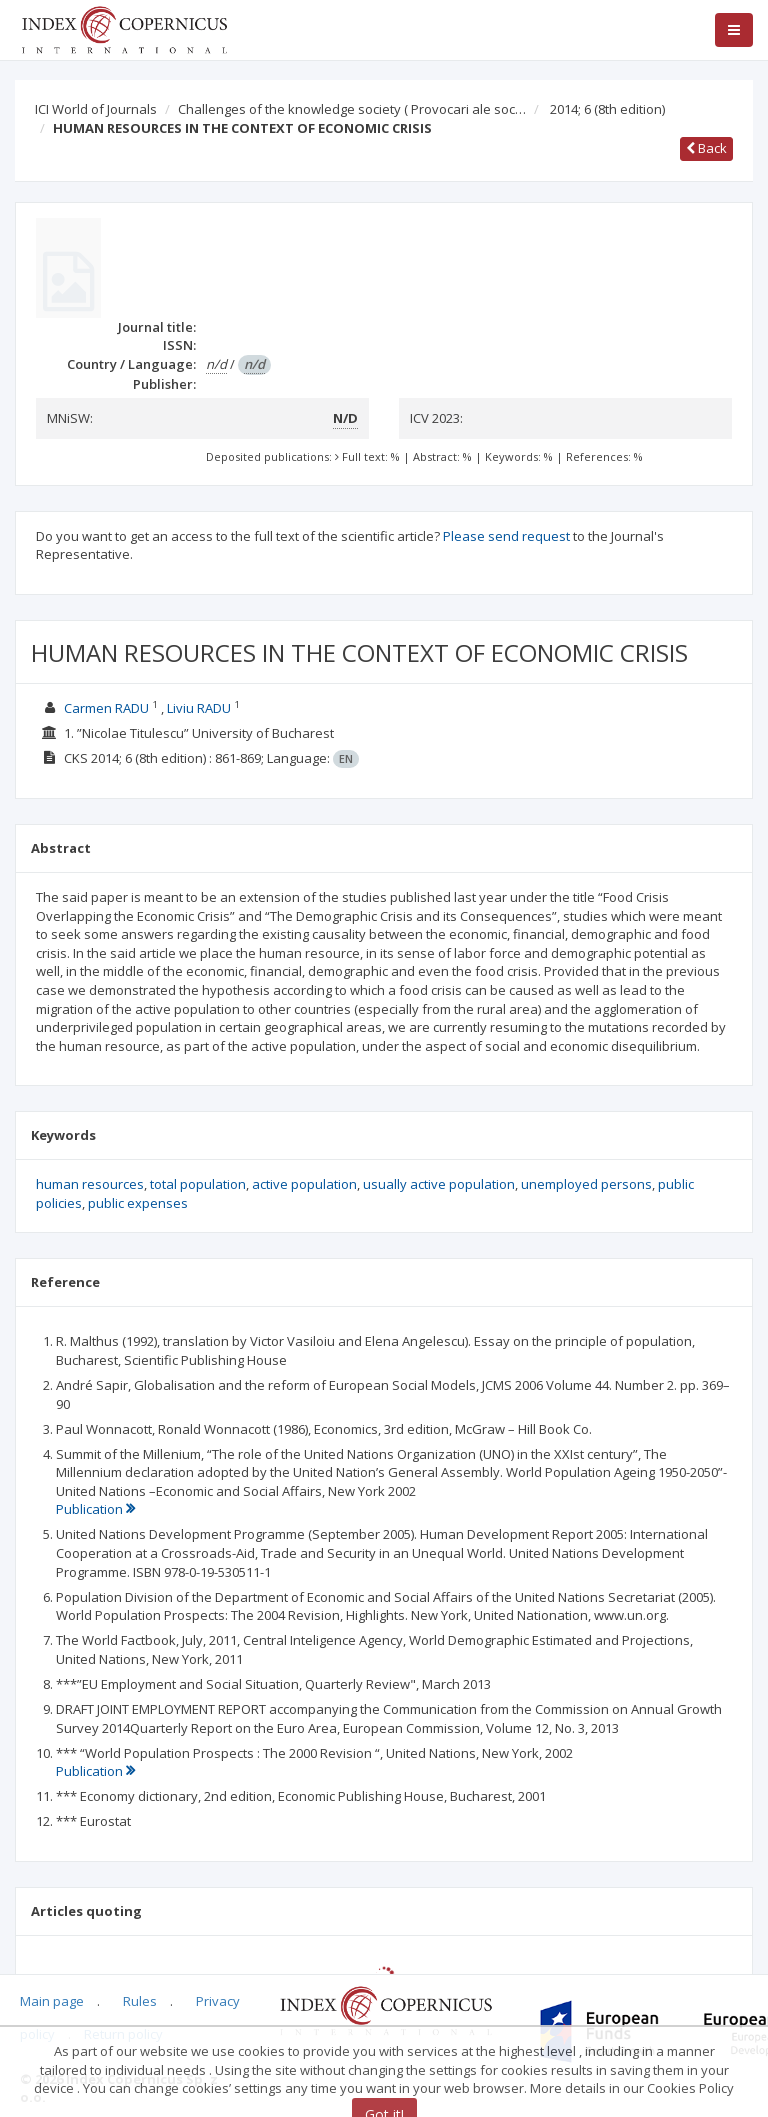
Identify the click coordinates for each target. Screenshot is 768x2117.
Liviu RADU (199, 708)
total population (198, 1184)
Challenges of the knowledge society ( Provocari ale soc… (352, 109)
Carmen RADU (106, 708)
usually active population (439, 1184)
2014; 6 (607, 109)
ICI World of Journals (96, 109)
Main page (52, 2001)
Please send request (506, 536)
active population (304, 1184)
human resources (90, 1184)
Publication (95, 1509)
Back (706, 148)
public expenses (138, 1203)
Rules (140, 2001)
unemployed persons (586, 1184)
